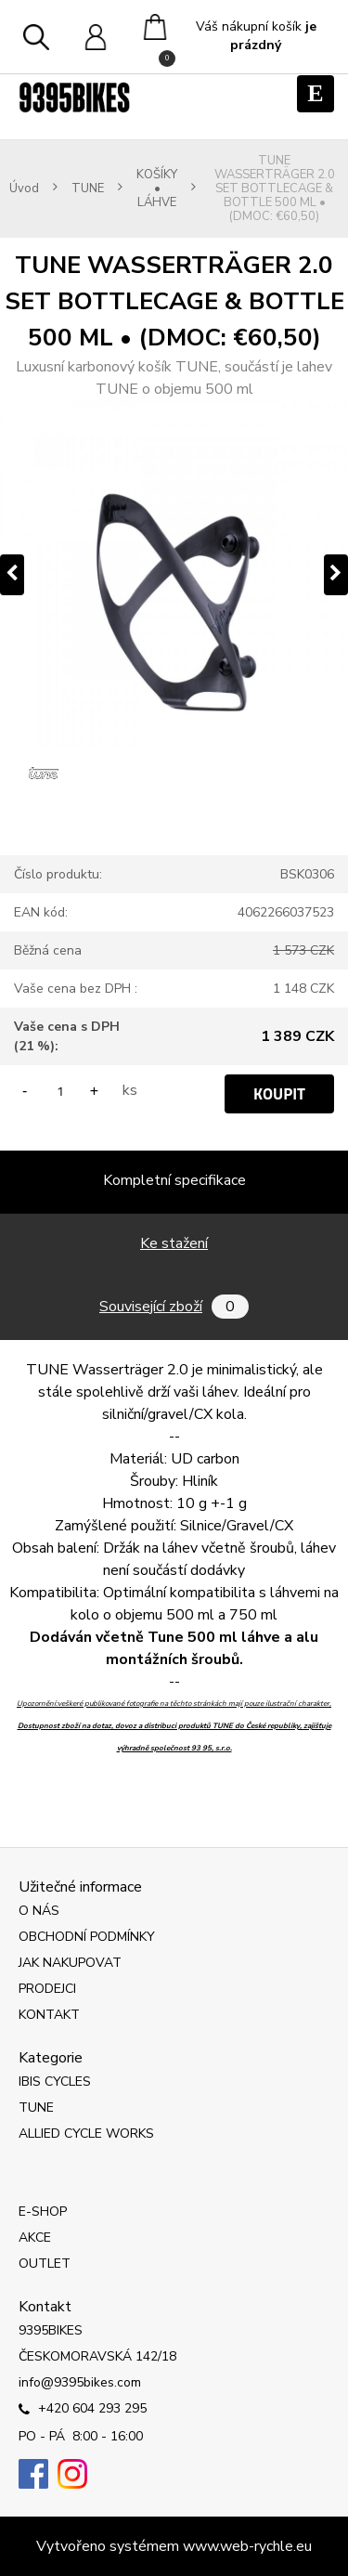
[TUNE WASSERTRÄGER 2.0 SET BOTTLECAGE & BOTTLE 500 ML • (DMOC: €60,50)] (174, 574)
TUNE (87, 189)
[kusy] (60, 1090)
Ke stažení (174, 1243)
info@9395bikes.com (80, 2382)
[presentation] (12, 574)
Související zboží (174, 1306)
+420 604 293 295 (83, 2410)
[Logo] (74, 97)
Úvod (24, 189)
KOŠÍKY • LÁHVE (156, 189)
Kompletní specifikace (174, 1180)
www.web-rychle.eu (247, 2546)
